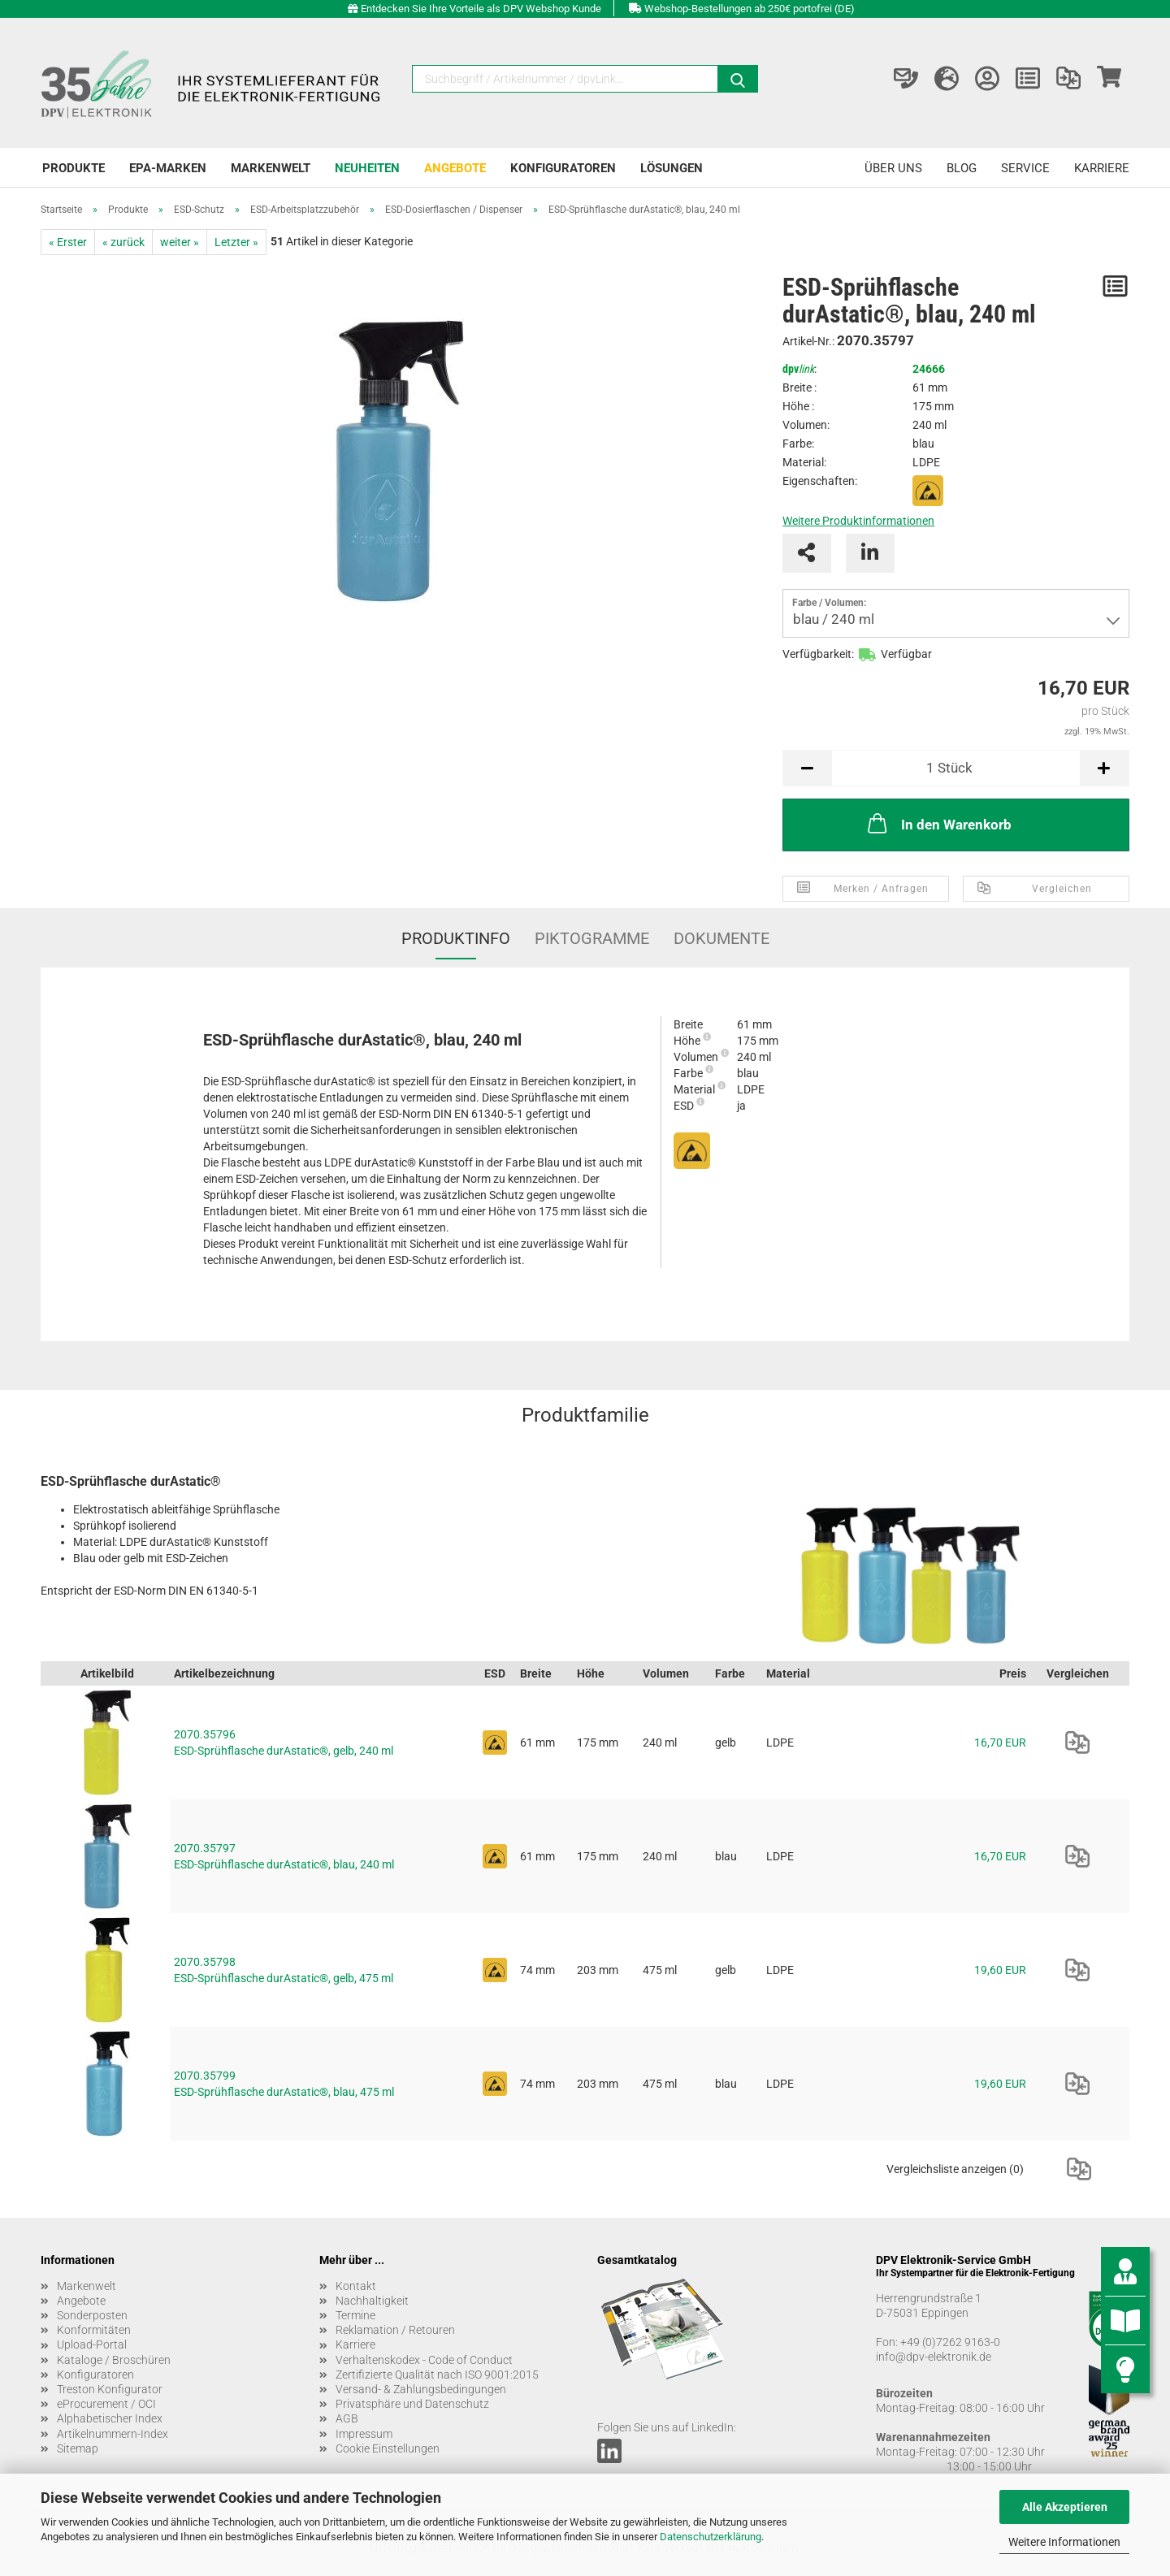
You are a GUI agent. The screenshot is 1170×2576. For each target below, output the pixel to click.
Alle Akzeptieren (1064, 2506)
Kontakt (356, 2285)
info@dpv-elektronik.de (933, 2356)
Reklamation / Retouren (395, 2329)
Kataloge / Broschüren (114, 2359)
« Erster (68, 242)
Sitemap (77, 2448)
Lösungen (671, 168)
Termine (355, 2315)
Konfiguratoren (563, 168)
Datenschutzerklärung (710, 2537)
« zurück (123, 242)
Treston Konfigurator (109, 2389)
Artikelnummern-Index (112, 2433)
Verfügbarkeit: (818, 653)
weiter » (179, 242)
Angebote (455, 168)
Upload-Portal (92, 2344)
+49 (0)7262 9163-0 (950, 2342)
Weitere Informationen (1064, 2541)
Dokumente (721, 938)
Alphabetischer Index (109, 2418)
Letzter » (236, 242)
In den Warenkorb (938, 823)
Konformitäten (94, 2329)
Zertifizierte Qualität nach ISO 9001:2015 (437, 2374)
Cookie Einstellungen (388, 2448)
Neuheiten (367, 168)
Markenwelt (270, 168)
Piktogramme (592, 938)
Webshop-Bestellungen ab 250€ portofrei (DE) (749, 8)
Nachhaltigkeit (372, 2300)
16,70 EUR (1000, 1742)
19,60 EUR (1000, 1969)
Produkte (73, 168)
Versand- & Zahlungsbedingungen (421, 2389)
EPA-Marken (167, 168)
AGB (347, 2418)
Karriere (1101, 168)
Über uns (893, 168)
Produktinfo (455, 938)
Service (1025, 168)
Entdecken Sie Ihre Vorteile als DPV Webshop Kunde (481, 8)
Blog (962, 168)
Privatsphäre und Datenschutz (412, 2403)
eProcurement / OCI (106, 2403)
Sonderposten (92, 2315)
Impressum (364, 2433)
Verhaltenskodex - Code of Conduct (424, 2359)
